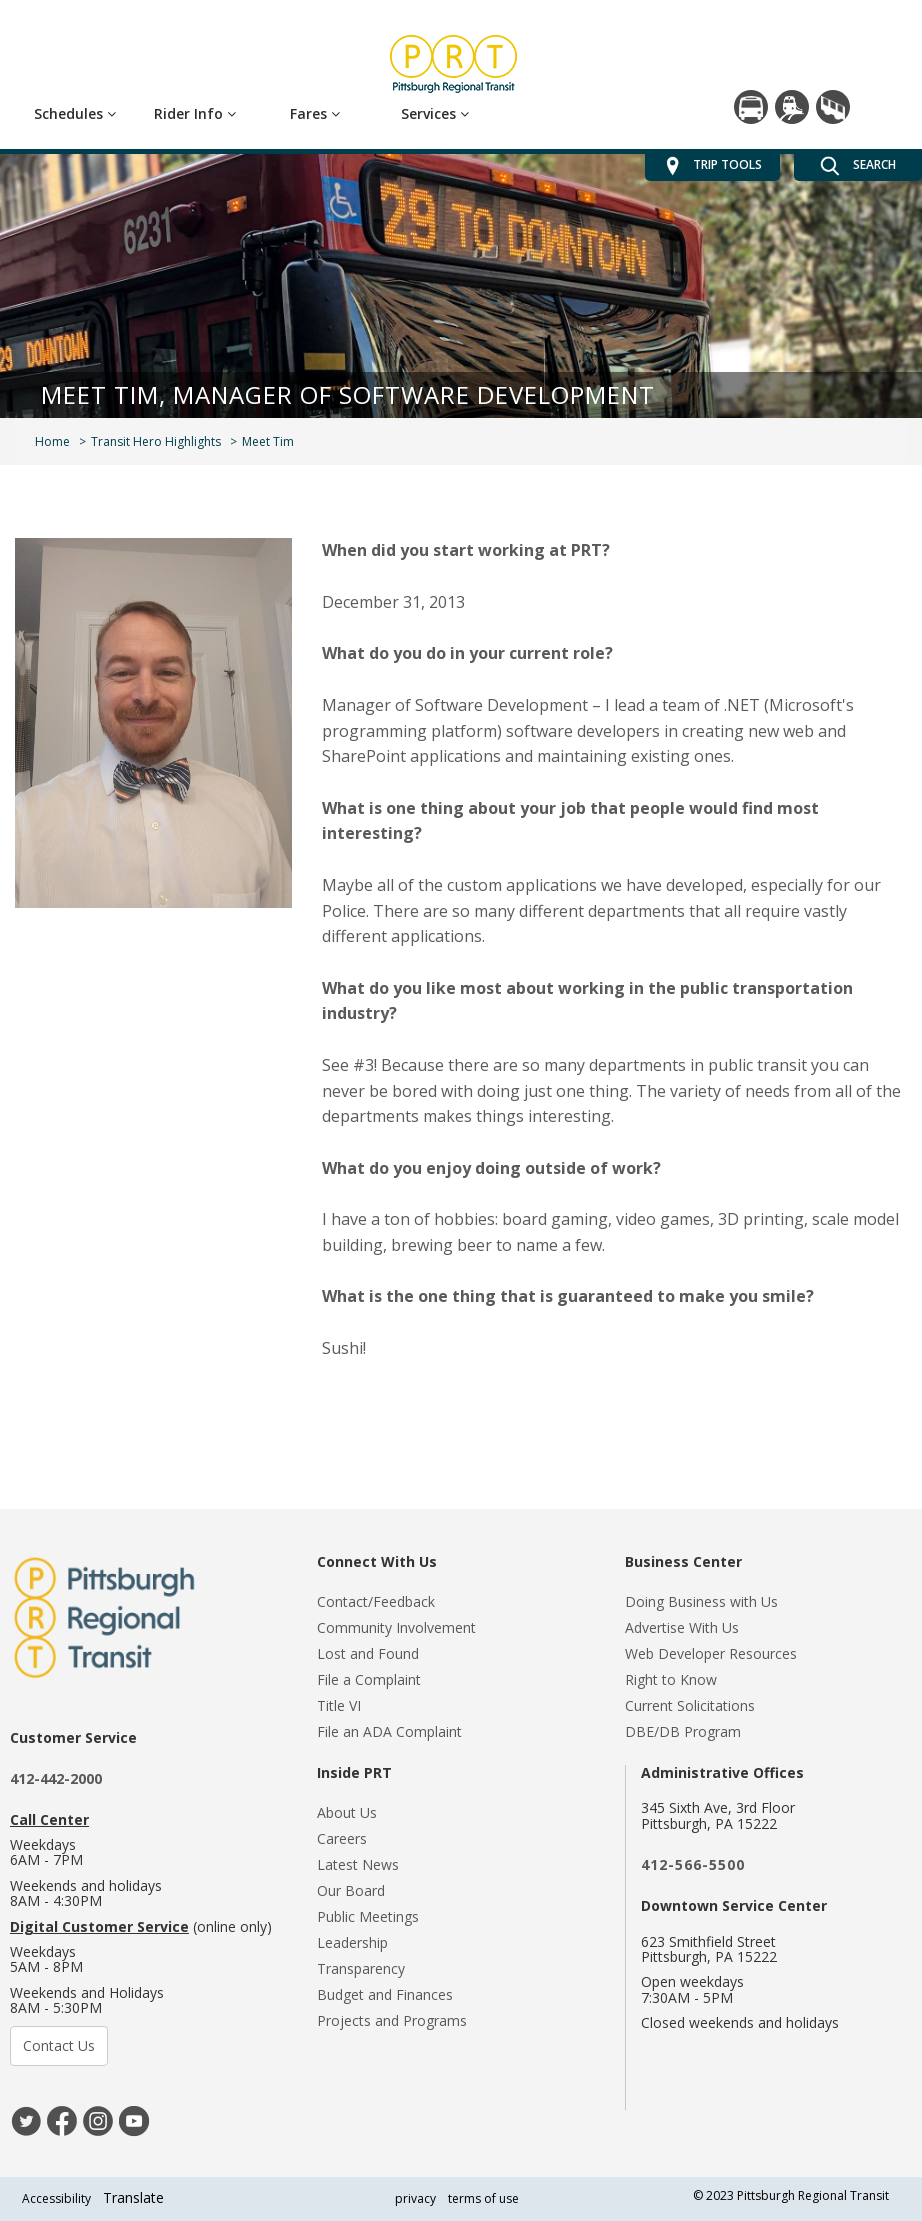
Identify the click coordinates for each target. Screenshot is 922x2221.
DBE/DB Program (683, 1731)
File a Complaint (369, 1679)
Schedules (75, 113)
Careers (342, 1838)
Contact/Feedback (376, 1601)
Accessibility (56, 2198)
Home (52, 441)
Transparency (361, 1968)
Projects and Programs (392, 2020)
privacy (415, 2198)
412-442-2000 (56, 1778)
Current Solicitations (690, 1705)
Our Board (351, 1890)
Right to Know (671, 1679)
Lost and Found (368, 1653)
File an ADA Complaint (389, 1731)
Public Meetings (368, 1916)
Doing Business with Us (701, 1601)
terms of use (483, 2198)
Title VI (339, 1705)
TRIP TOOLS (712, 166)
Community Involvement (396, 1627)
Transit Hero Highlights (156, 441)
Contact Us (59, 2045)
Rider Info (195, 113)
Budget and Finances (385, 1994)
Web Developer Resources (711, 1653)
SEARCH (858, 166)
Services (435, 113)
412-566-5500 (693, 1864)
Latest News (358, 1864)
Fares (315, 113)
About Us (347, 1812)
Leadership (352, 1942)
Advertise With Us (682, 1627)
